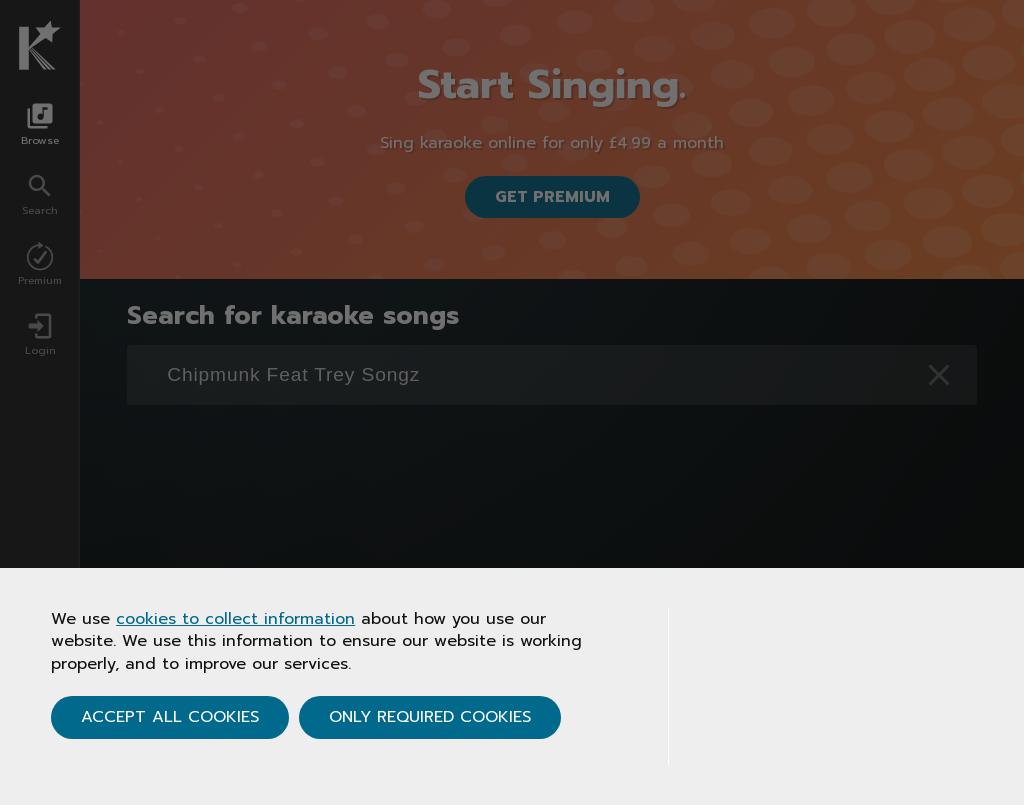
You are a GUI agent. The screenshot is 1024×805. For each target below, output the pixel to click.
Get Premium (552, 197)
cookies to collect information (235, 619)
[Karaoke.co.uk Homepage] (40, 45)
